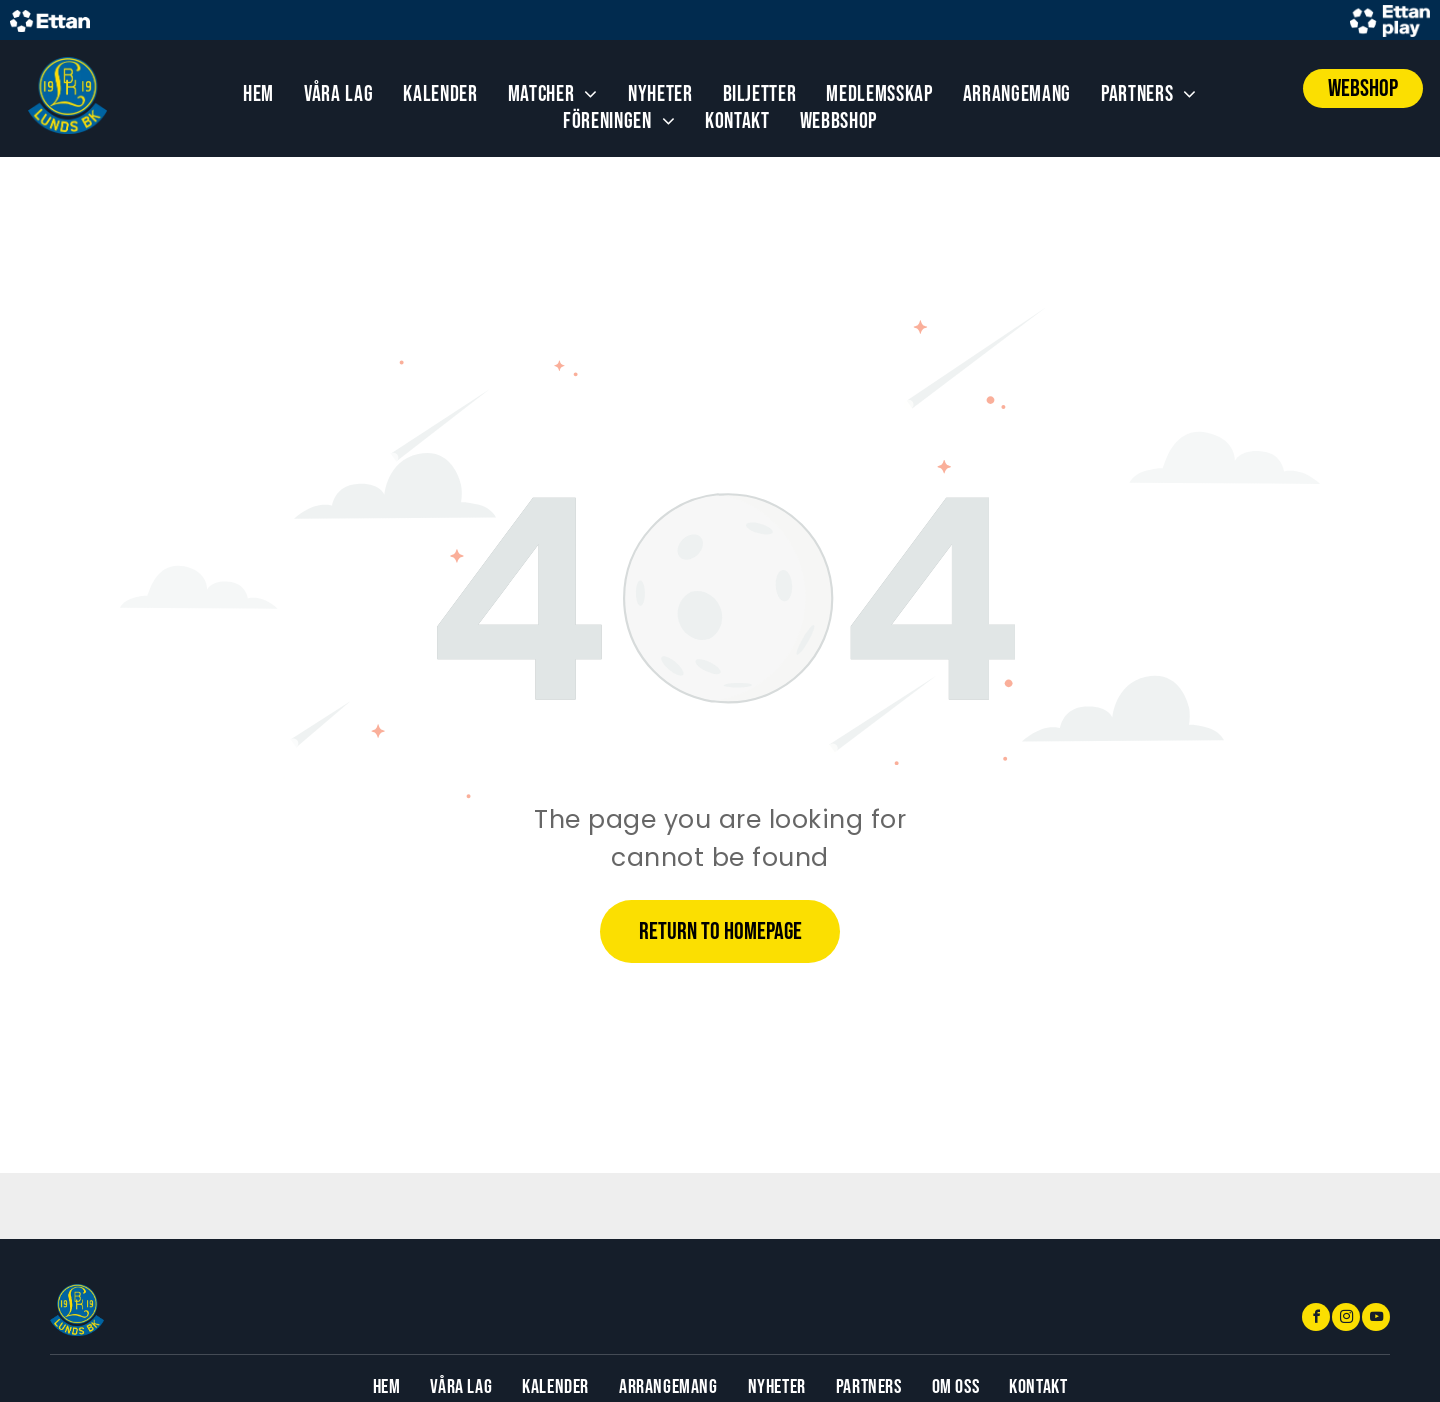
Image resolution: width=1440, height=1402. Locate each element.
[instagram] (1346, 1319)
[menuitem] (258, 94)
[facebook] (1316, 1319)
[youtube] (1376, 1319)
